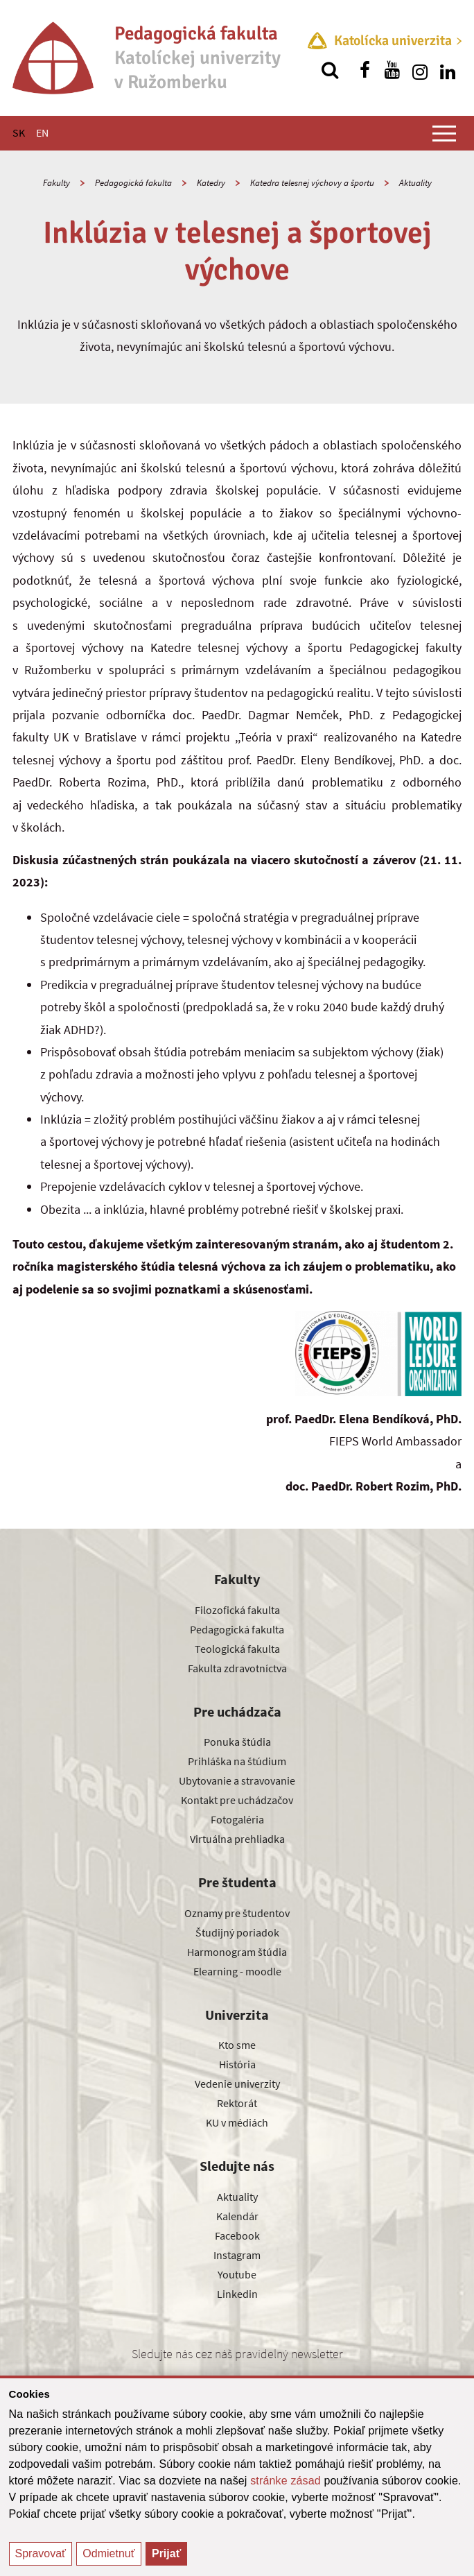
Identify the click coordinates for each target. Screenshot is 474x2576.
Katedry (211, 183)
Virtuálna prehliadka (237, 1839)
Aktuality (415, 183)
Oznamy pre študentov (237, 1913)
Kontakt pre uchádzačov (237, 1800)
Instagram (237, 2255)
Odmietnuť (108, 2553)
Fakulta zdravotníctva (237, 1668)
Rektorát (237, 2103)
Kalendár (237, 2216)
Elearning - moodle (237, 1971)
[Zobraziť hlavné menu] (444, 133)
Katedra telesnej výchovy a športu (312, 183)
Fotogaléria (237, 1819)
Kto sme (237, 2045)
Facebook (237, 2235)
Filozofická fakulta (237, 1610)
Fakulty (56, 183)
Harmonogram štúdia (237, 1952)
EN (42, 132)
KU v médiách (237, 2122)
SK (18, 132)
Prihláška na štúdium (237, 1761)
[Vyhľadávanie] (330, 70)
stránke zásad (285, 2481)
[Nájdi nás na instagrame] (420, 70)
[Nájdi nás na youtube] (392, 70)
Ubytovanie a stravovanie (237, 1780)
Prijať (166, 2553)
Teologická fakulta (237, 1649)
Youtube (237, 2274)
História (237, 2064)
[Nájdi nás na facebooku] (364, 70)
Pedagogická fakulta (133, 183)
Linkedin (237, 2294)
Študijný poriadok (237, 1932)
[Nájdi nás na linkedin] (448, 70)
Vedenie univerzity (237, 2083)
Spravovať (41, 2553)
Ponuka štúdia (237, 1742)
